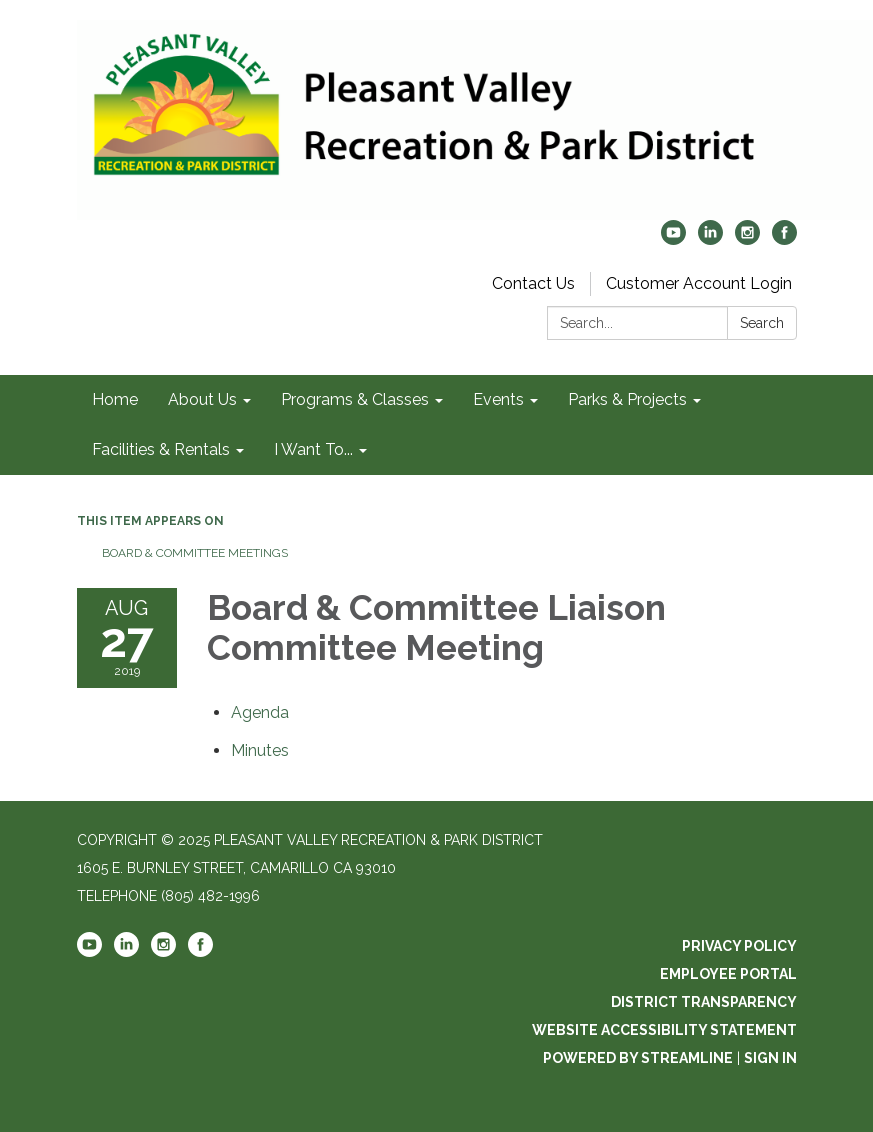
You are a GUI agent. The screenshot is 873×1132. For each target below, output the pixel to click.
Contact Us (533, 283)
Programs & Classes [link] (355, 399)
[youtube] (673, 239)
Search (762, 323)
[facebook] (784, 239)
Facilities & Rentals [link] (161, 449)
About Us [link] (202, 399)
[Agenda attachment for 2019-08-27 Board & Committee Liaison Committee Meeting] (260, 712)
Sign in (770, 1058)
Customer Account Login (699, 283)
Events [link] (498, 399)
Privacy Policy (739, 946)
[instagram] (747, 239)
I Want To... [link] (313, 449)
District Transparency (704, 1002)
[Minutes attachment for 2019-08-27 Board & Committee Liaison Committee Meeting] (260, 750)
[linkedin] (710, 239)
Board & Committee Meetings (195, 553)
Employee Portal (728, 974)
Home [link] (115, 399)
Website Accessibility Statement (664, 1030)
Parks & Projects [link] (627, 399)
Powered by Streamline (638, 1058)
